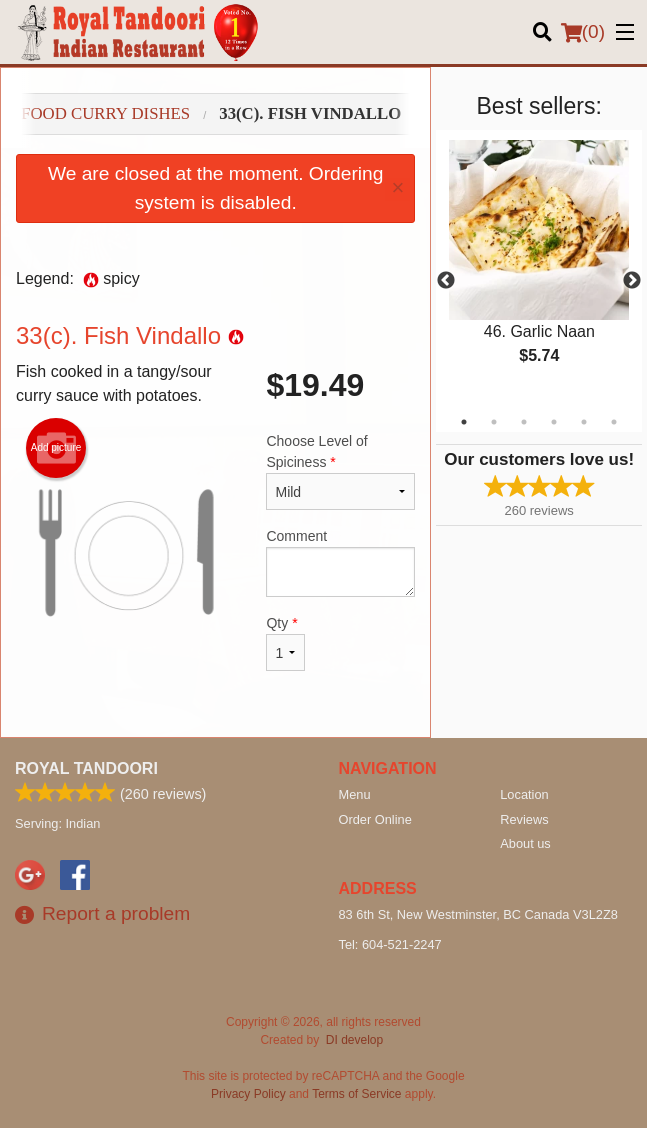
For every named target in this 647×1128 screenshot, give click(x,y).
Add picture (56, 448)
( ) (583, 32)
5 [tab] (584, 422)
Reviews (524, 819)
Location (524, 794)
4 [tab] (554, 422)
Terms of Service (356, 1094)
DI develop (354, 1040)
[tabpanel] (539, 269)
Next (632, 281)
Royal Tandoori (86, 768)
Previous (446, 281)
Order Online (375, 819)
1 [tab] (464, 422)
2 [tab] (494, 422)
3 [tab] (524, 422)
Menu (355, 794)
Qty (285, 643)
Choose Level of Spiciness (340, 471)
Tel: (390, 944)
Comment (340, 562)
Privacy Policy (248, 1094)
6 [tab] (614, 422)
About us (525, 843)
